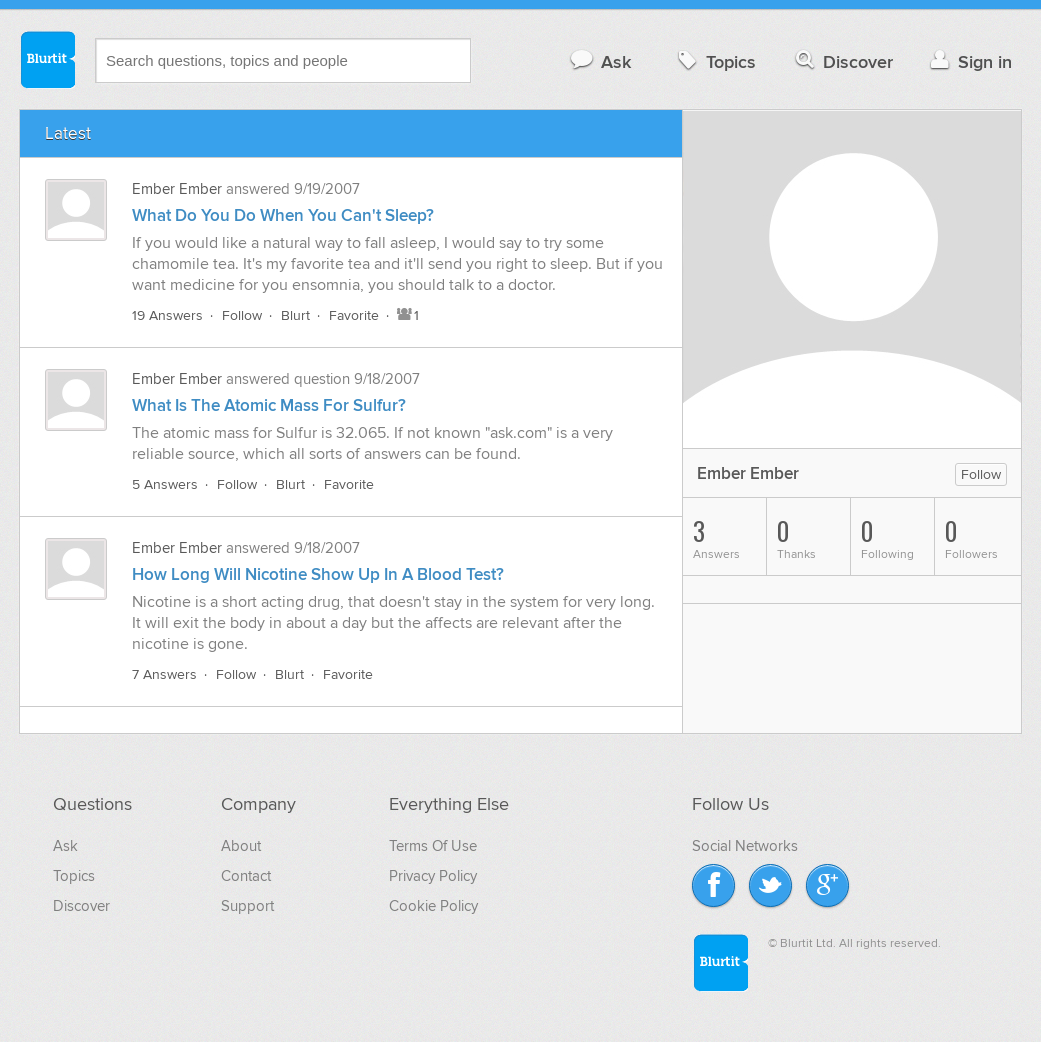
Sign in (968, 61)
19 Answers (167, 315)
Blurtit (47, 59)
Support (247, 906)
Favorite (354, 315)
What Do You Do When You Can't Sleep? (283, 216)
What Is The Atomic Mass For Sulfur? (269, 406)
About (241, 846)
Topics (714, 61)
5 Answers (165, 484)
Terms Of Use (433, 846)
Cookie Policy (433, 906)
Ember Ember (177, 189)
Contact (246, 876)
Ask (599, 61)
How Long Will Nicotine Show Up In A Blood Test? (318, 575)
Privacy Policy (433, 876)
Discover (842, 61)
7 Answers (164, 674)
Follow (242, 315)
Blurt (295, 315)
